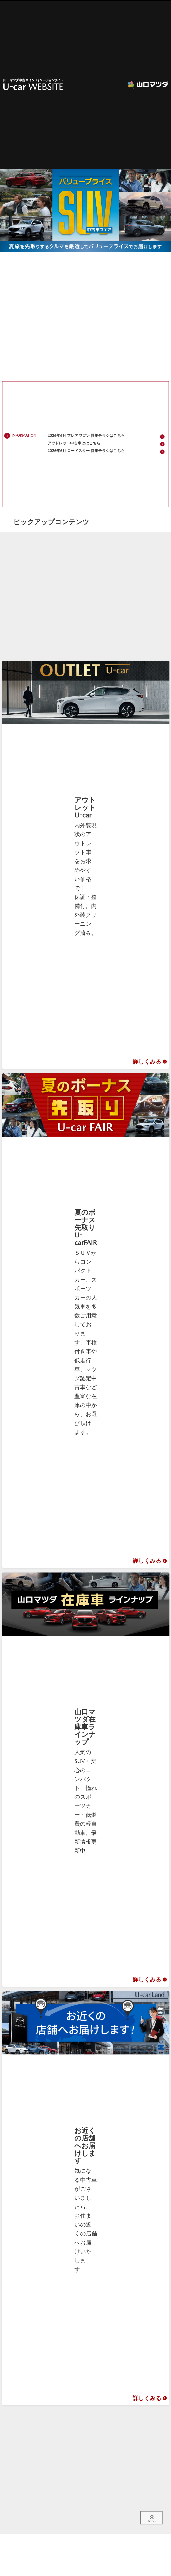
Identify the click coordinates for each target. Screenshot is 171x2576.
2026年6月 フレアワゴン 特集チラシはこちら (86, 435)
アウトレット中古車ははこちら (73, 443)
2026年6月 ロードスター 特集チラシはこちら (86, 450)
